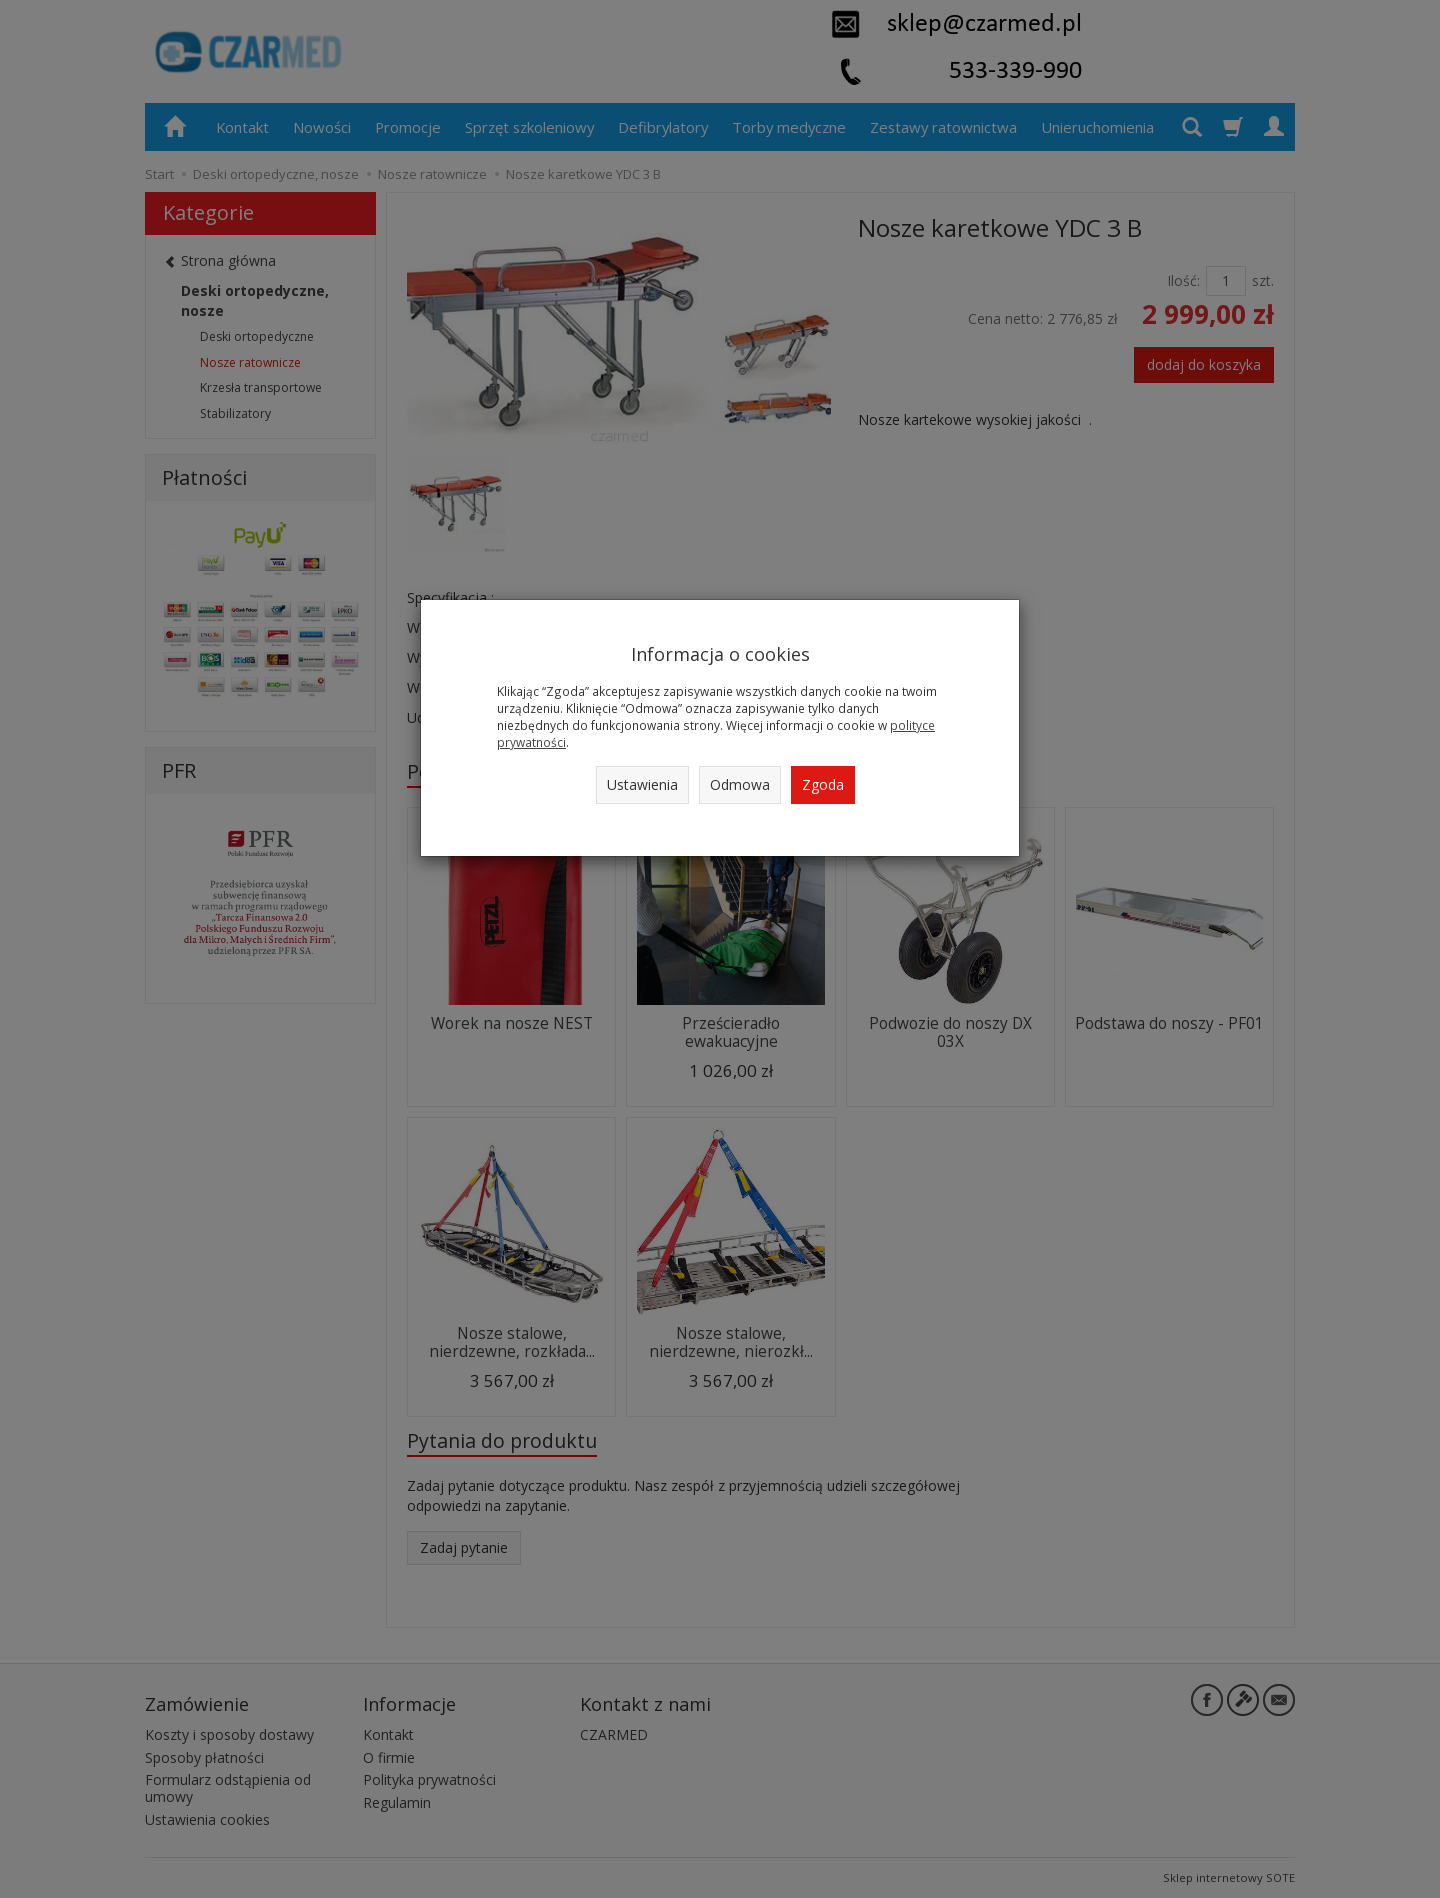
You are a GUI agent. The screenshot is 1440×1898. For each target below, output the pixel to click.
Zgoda (823, 784)
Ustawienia (642, 784)
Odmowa (740, 784)
